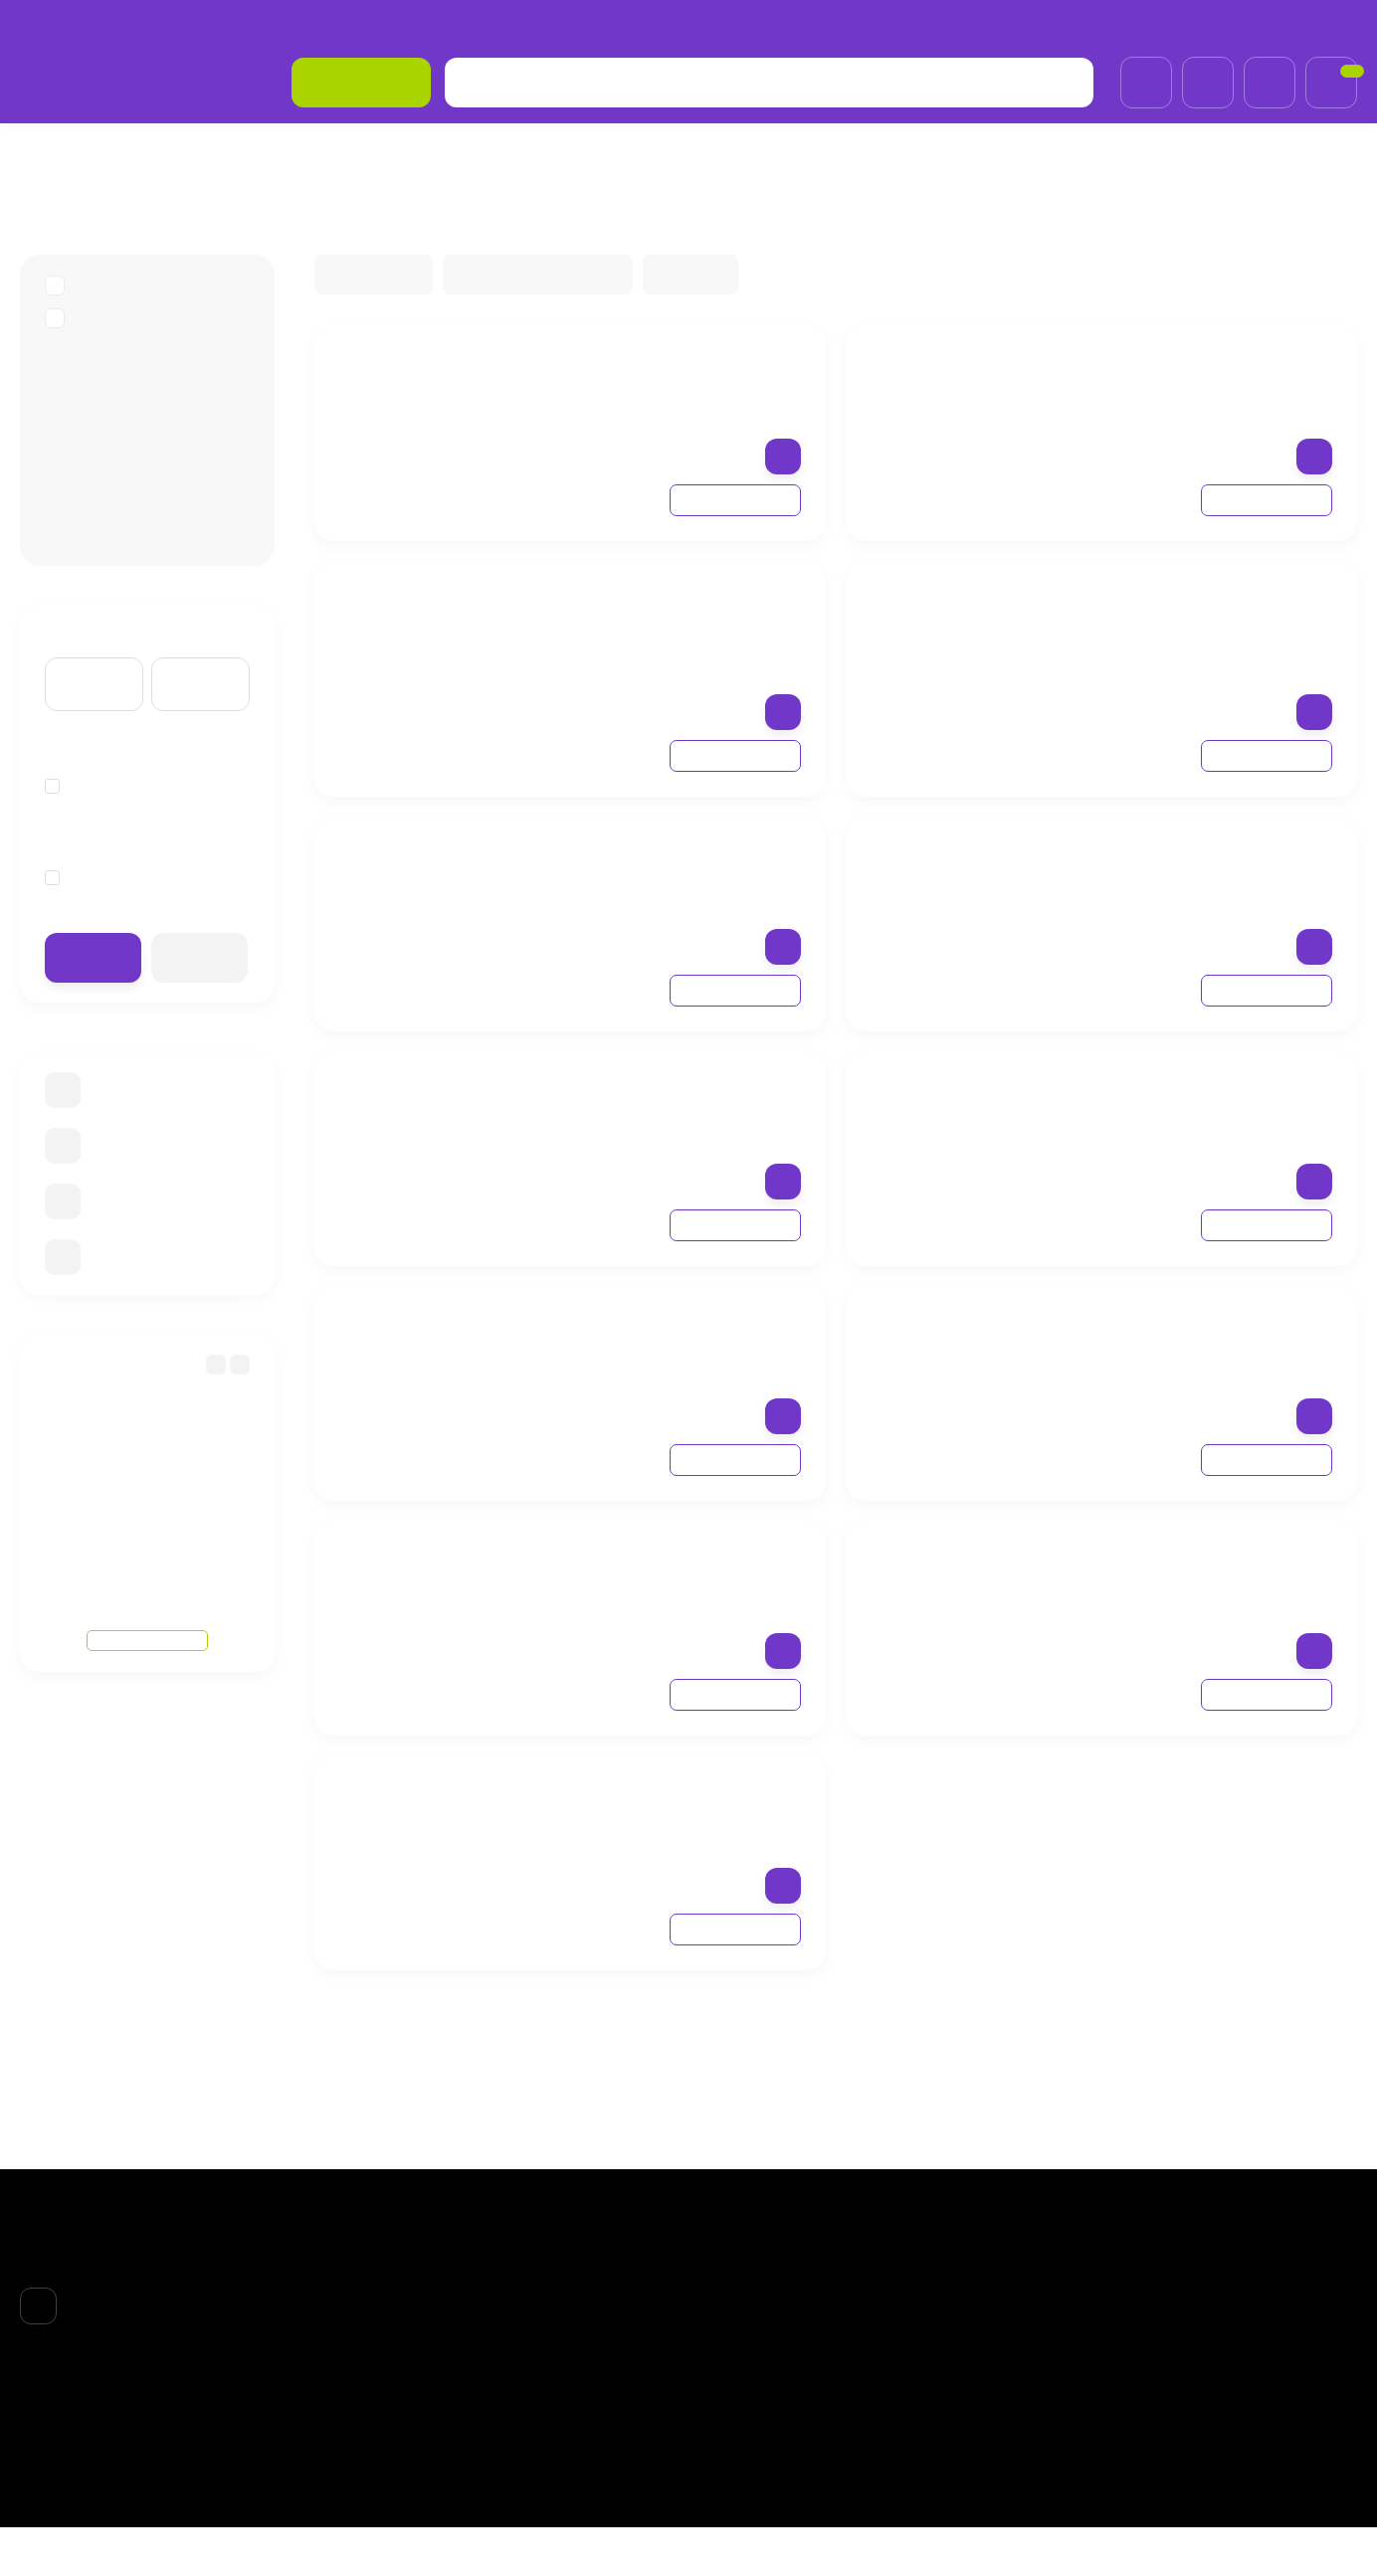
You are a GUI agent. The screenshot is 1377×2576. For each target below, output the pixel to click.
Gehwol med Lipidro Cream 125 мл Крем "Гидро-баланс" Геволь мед (664, 616)
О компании (61, 24)
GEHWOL (211, 152)
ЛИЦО (729, 2323)
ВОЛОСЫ (738, 2349)
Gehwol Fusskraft (123, 470)
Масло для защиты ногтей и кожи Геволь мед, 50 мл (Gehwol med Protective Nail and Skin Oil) (1191, 882)
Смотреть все (148, 1627)
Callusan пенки (116, 405)
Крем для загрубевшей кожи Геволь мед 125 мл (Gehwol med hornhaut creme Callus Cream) (1195, 1117)
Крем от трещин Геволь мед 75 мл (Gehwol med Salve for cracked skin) (660, 1106)
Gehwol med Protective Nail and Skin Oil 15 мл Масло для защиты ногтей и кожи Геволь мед (668, 1586)
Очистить (200, 985)
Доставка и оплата (188, 24)
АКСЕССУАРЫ (755, 2426)
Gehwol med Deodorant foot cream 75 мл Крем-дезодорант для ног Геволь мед (656, 882)
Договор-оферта (463, 24)
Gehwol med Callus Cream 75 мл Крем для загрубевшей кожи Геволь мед (1193, 1341)
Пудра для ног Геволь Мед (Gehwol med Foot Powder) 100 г (1185, 1576)
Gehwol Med (106, 503)
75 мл (77, 905)
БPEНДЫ (119, 152)
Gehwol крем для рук (138, 536)
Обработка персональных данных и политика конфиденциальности (773, 24)
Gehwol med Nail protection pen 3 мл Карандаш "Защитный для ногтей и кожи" (1185, 392)
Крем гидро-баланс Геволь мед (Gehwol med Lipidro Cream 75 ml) (1187, 616)
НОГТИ (731, 2400)
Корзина (960, 2297)
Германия (91, 815)
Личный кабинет (985, 2323)
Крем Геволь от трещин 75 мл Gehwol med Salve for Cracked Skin (667, 381)
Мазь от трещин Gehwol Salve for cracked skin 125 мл (667, 1800)
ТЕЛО (727, 2375)
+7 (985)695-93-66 (1281, 24)
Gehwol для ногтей (131, 438)
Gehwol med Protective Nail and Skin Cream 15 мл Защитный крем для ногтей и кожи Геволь (665, 1351)
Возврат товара (329, 24)
